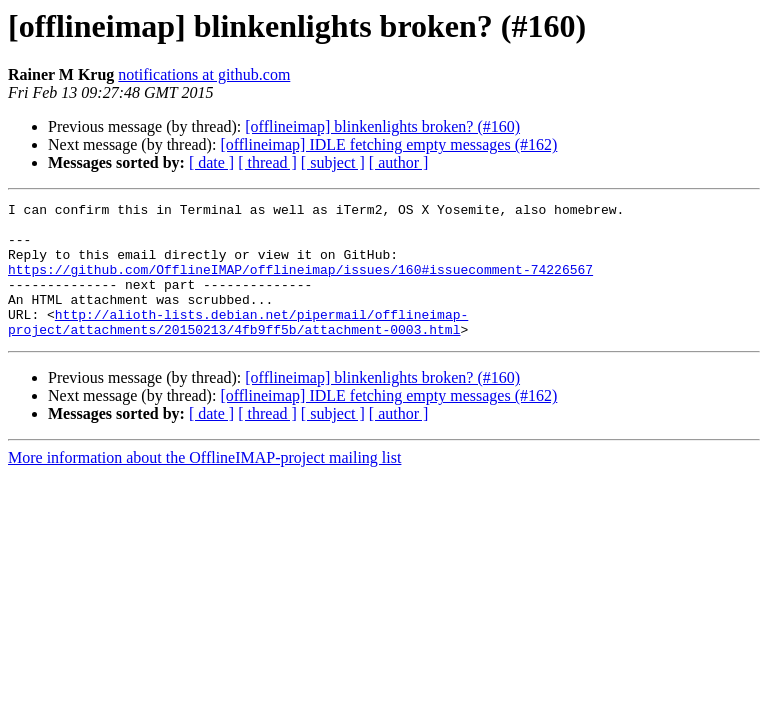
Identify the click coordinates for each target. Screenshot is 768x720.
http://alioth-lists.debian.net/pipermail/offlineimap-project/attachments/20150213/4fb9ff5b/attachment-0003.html (238, 347)
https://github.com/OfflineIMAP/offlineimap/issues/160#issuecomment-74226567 (300, 284)
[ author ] (399, 162)
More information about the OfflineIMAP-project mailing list (204, 484)
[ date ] (211, 162)
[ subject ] (333, 162)
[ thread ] (267, 162)
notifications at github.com (204, 74)
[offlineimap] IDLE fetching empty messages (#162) (388, 144)
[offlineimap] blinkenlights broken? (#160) (382, 126)
